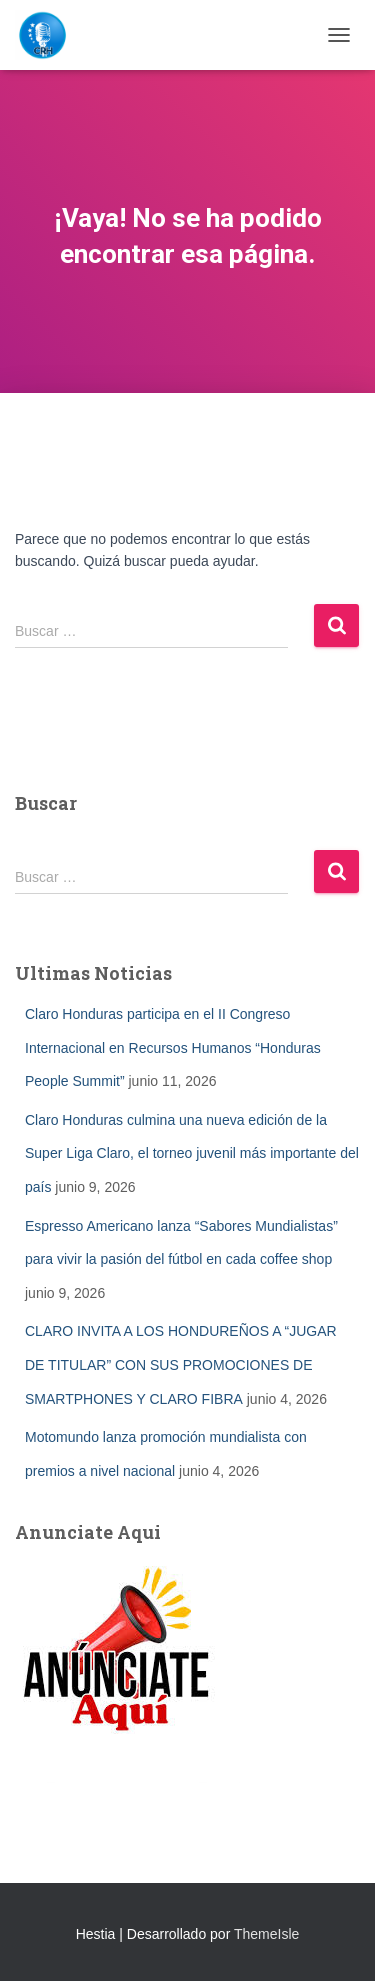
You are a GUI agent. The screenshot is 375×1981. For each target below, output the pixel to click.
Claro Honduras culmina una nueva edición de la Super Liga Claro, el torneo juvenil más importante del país (192, 1153)
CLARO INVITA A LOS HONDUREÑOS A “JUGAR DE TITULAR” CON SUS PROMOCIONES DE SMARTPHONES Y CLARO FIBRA (181, 1364)
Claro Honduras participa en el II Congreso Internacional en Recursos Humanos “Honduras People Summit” (173, 1047)
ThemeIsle (266, 1934)
